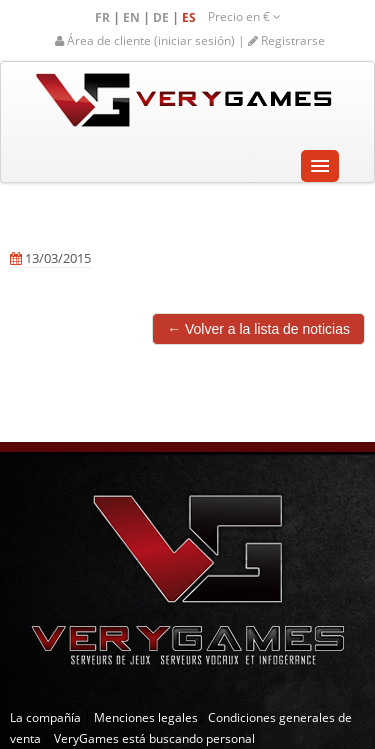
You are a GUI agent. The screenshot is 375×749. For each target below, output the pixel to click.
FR (104, 17)
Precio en (244, 16)
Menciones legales (146, 717)
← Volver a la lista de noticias (258, 329)
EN (133, 17)
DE (162, 17)
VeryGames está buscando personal (154, 738)
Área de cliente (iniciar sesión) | (151, 40)
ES (190, 17)
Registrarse (286, 40)
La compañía (45, 717)
